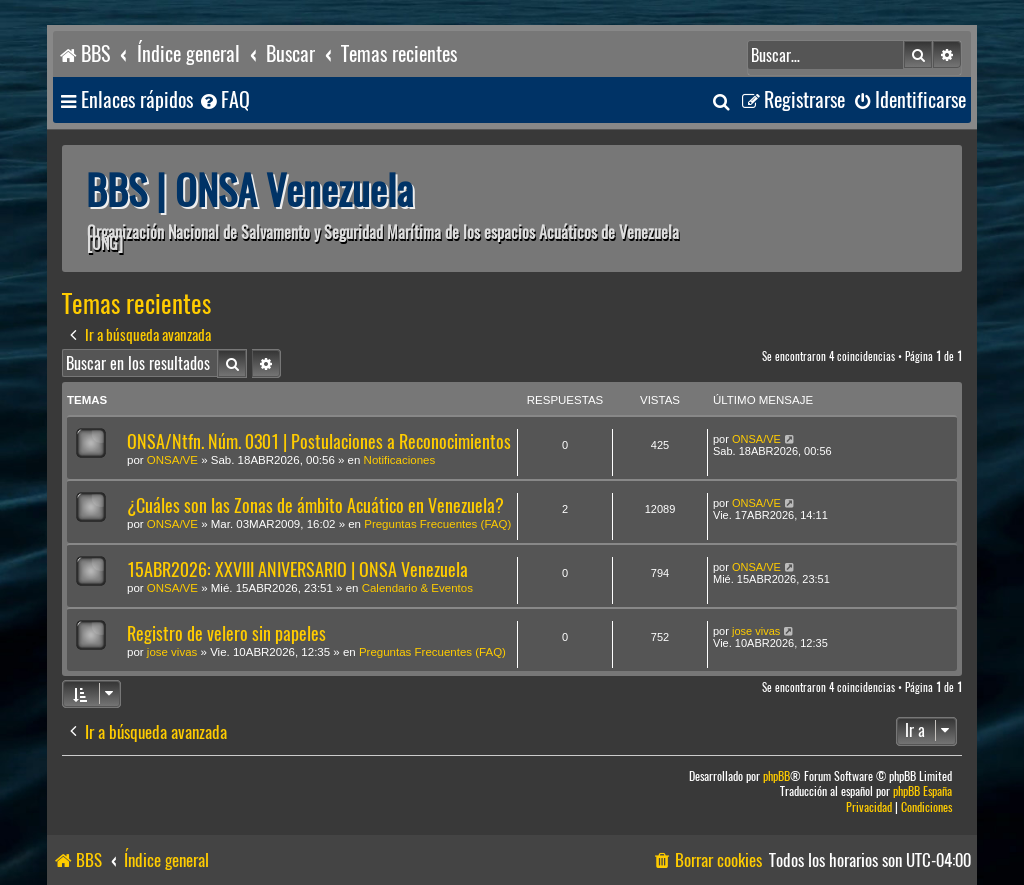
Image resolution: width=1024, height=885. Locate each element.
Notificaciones (400, 460)
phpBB (776, 776)
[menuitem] (224, 100)
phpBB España (922, 791)
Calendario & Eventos (417, 588)
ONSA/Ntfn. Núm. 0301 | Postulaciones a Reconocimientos (319, 441)
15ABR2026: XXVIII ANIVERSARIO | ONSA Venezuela (297, 569)
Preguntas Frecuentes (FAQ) (437, 524)
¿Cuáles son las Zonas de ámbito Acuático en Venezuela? (315, 505)
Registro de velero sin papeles (226, 633)
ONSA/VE (172, 460)
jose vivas (172, 652)
